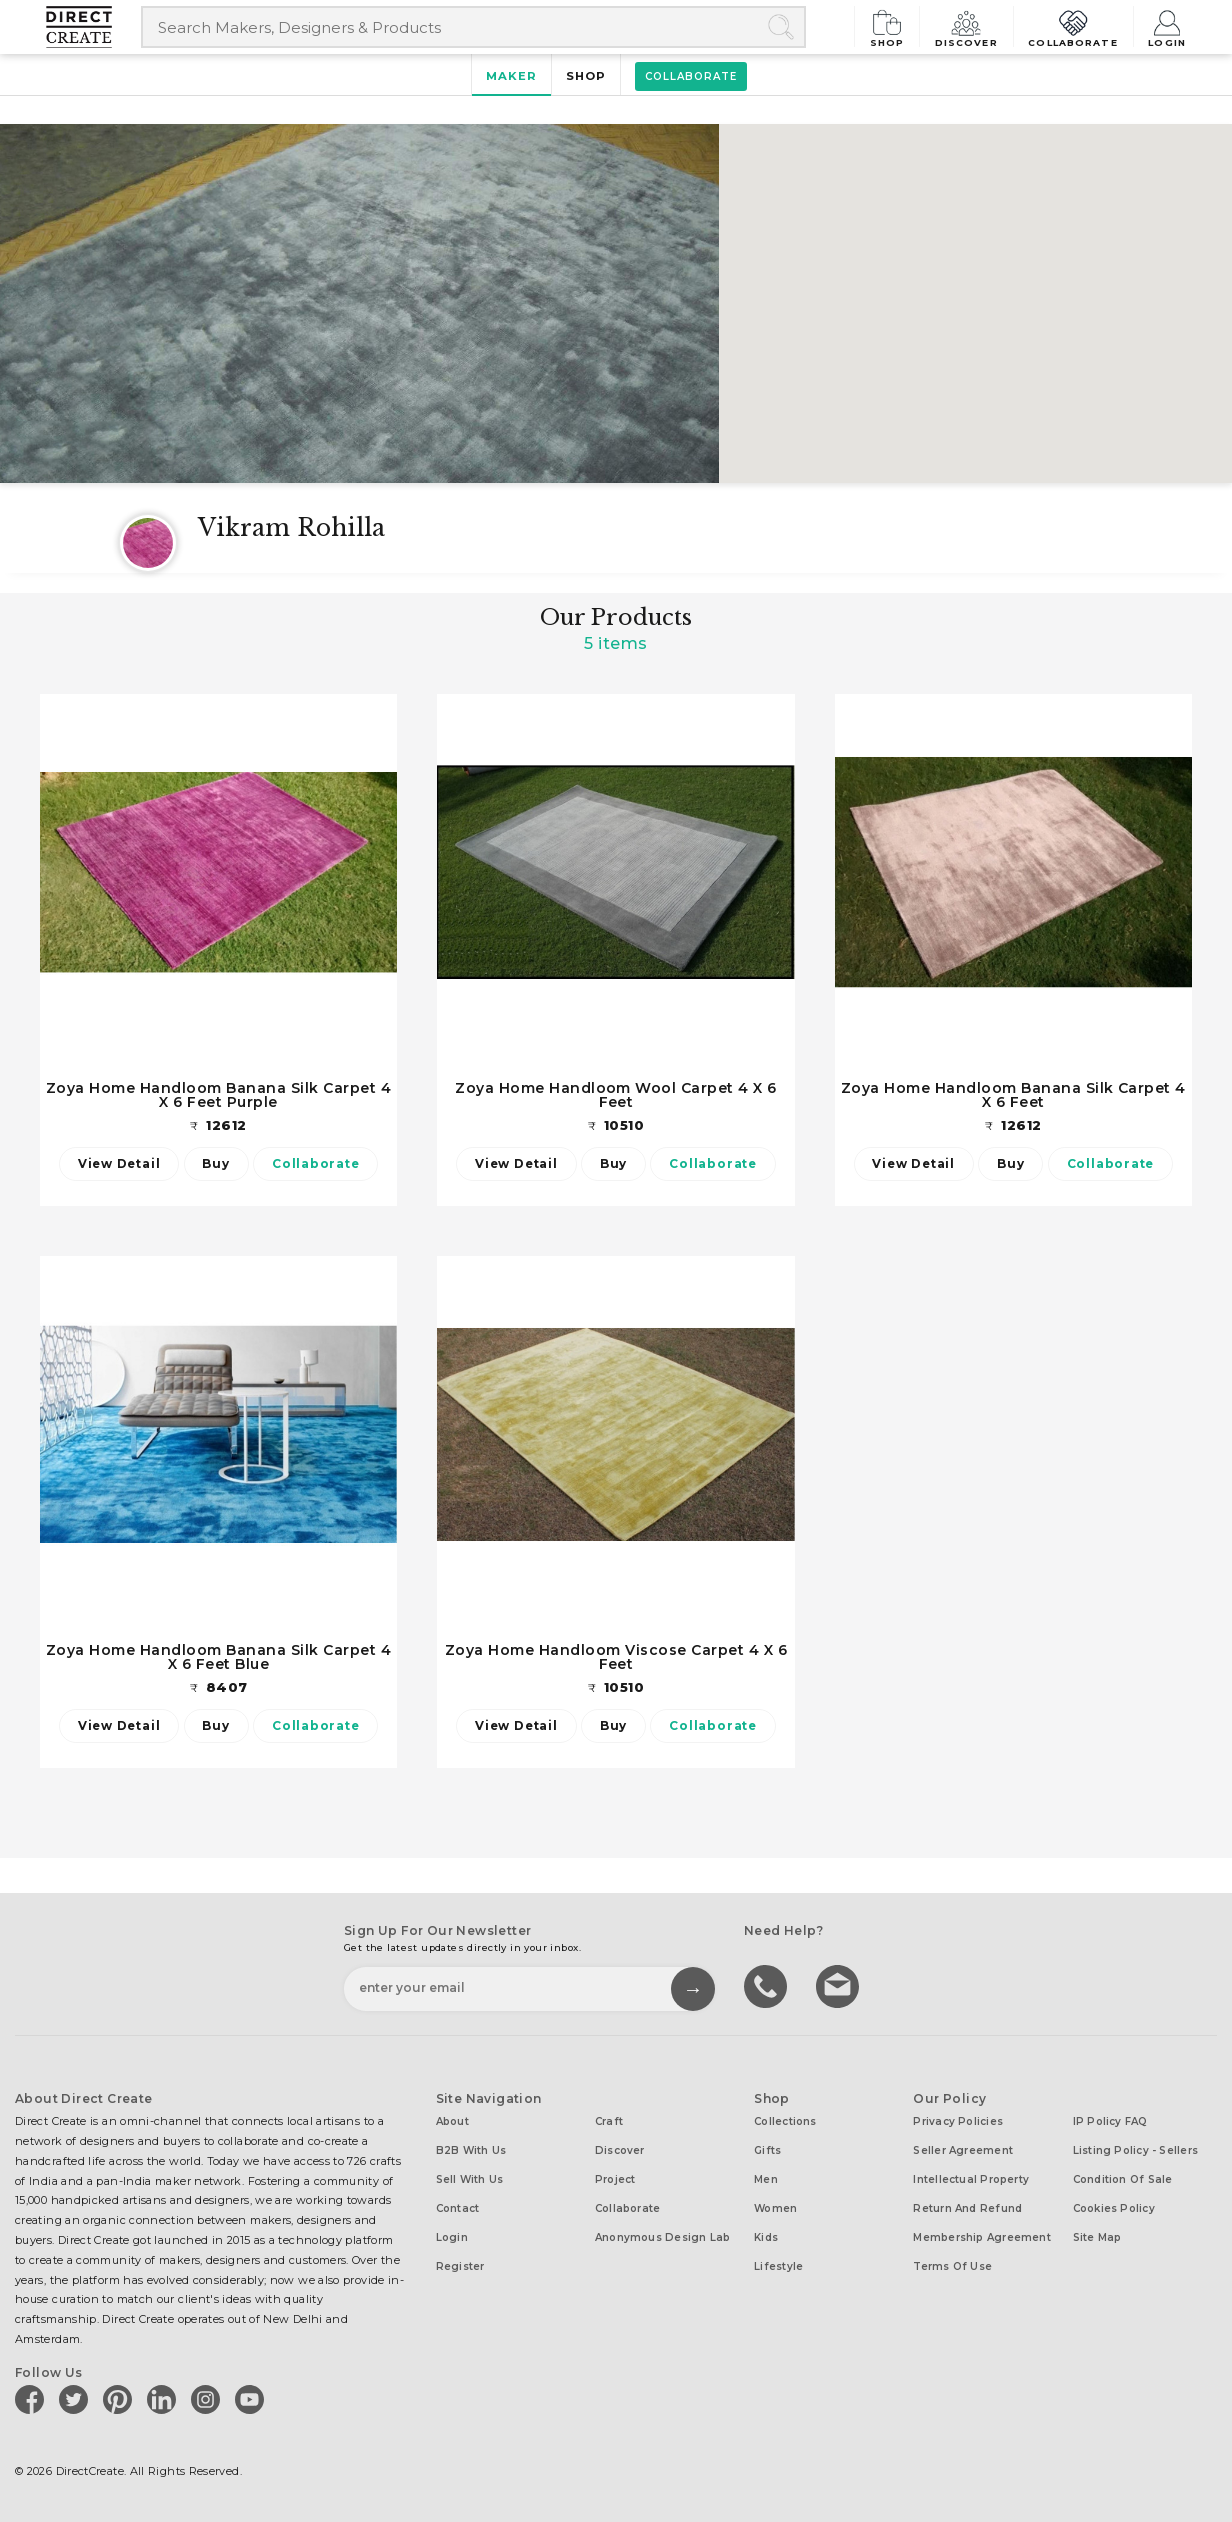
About (452, 2121)
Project (615, 2179)
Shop (894, 26)
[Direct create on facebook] (33, 2399)
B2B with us (471, 2150)
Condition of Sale (1123, 2179)
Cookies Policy (1114, 2208)
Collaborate (1075, 26)
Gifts (767, 2150)
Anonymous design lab (662, 2237)
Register (460, 2266)
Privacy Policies (958, 2121)
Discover (972, 26)
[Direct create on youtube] (253, 2399)
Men (766, 2179)
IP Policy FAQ (1110, 2121)
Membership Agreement (981, 2237)
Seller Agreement (963, 2150)
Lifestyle (778, 2266)
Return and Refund (967, 2208)
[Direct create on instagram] (209, 2399)
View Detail (118, 1164)
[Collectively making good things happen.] (93, 27)
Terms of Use (952, 2266)
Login (1167, 26)
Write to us (840, 1985)
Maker (511, 76)
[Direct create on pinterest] (121, 2399)
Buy (215, 1164)
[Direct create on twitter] (77, 2399)
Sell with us (470, 2179)
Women (775, 2208)
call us (768, 1985)
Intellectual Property (971, 2179)
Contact (458, 2208)
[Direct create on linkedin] (165, 2399)
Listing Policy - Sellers (1135, 2150)
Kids (766, 2237)
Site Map (1097, 2237)
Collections (785, 2121)
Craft (609, 2121)
